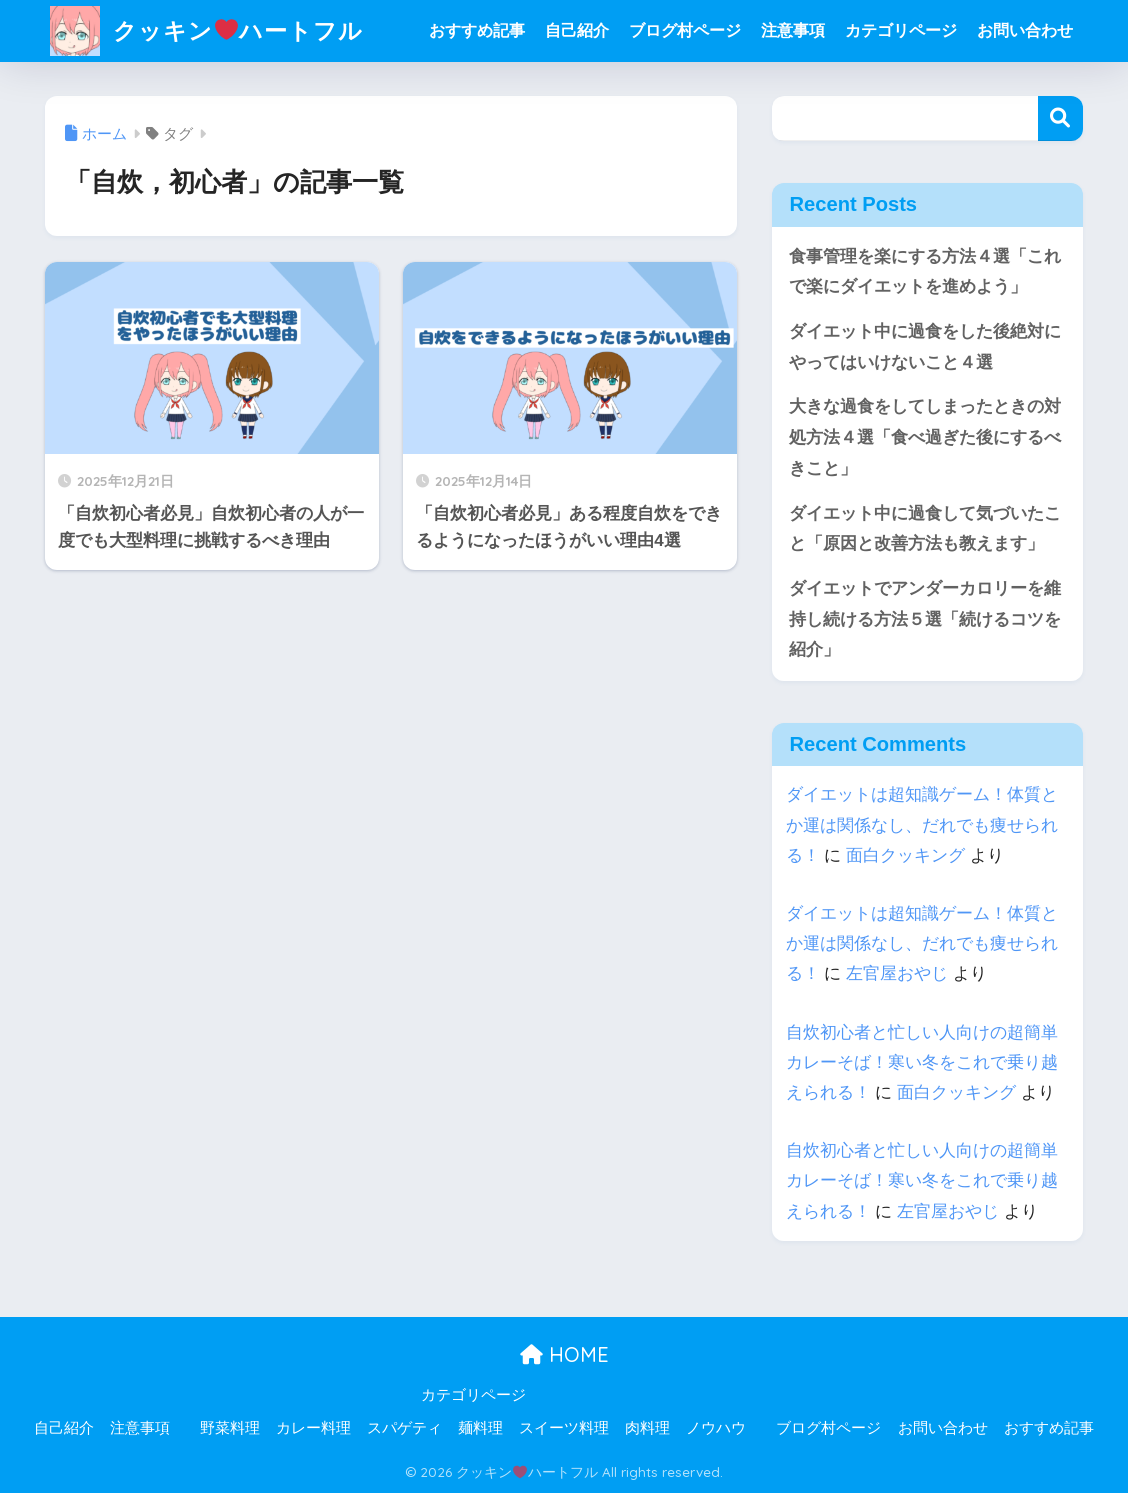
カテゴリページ (901, 30)
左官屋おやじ (897, 973)
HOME (564, 1354)
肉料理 (647, 1428)
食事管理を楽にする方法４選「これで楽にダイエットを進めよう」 (925, 272)
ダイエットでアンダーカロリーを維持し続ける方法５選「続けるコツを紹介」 (925, 619)
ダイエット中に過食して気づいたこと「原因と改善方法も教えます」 (925, 529)
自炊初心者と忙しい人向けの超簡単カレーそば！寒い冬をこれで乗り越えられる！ (922, 1062)
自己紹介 (577, 30)
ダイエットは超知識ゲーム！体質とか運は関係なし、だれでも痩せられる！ (922, 824)
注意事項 (793, 30)
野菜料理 (230, 1428)
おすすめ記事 (477, 30)
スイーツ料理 (564, 1428)
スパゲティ (404, 1428)
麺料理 (480, 1428)
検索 (1060, 118)
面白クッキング (905, 855)
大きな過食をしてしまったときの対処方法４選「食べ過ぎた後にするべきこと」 (925, 437)
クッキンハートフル (206, 30)
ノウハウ (716, 1428)
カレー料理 (313, 1428)
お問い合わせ (1025, 30)
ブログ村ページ (685, 30)
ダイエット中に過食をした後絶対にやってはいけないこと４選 (925, 347)
